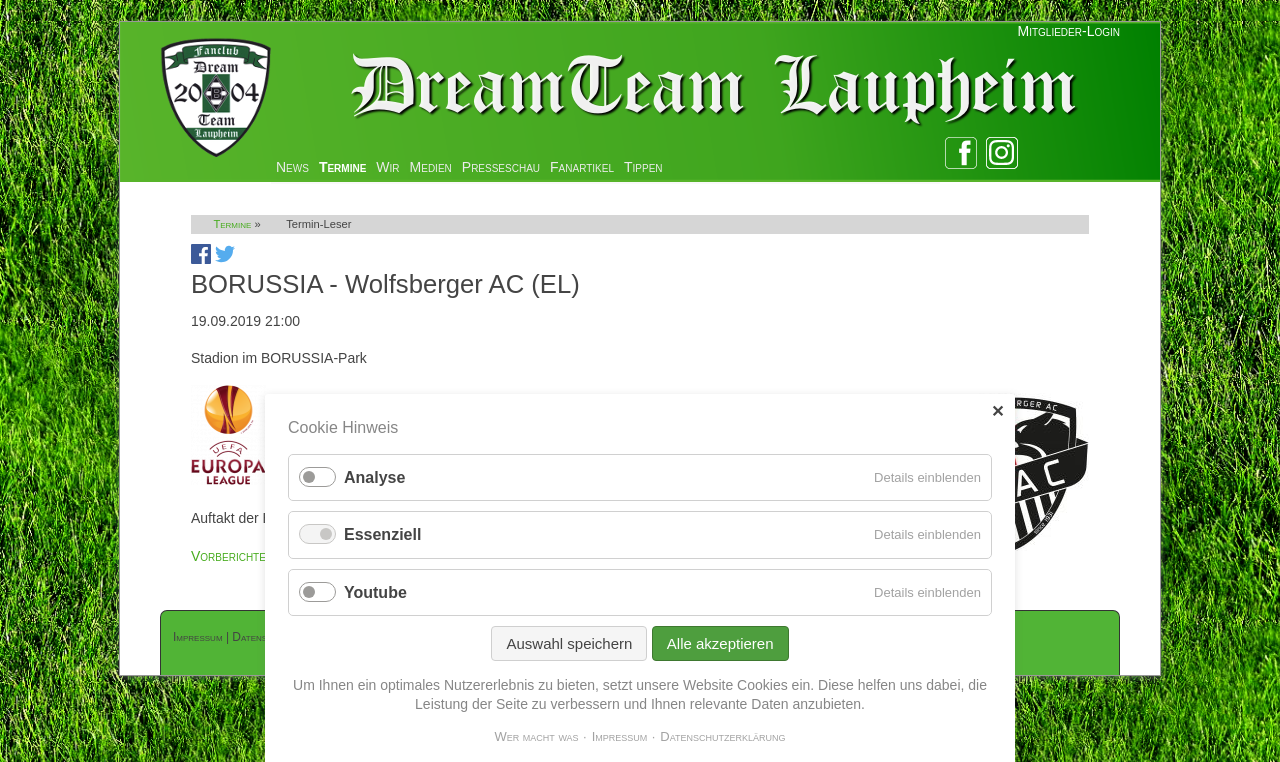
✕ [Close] (997, 411)
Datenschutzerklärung (722, 736)
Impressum (198, 637)
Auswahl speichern (569, 643)
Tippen (643, 167)
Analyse (374, 477)
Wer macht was (536, 736)
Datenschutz (263, 637)
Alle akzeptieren (720, 643)
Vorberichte (228, 556)
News (292, 167)
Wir (387, 167)
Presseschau (501, 167)
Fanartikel (582, 167)
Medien (431, 167)
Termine (342, 167)
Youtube (375, 592)
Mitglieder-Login (1069, 31)
